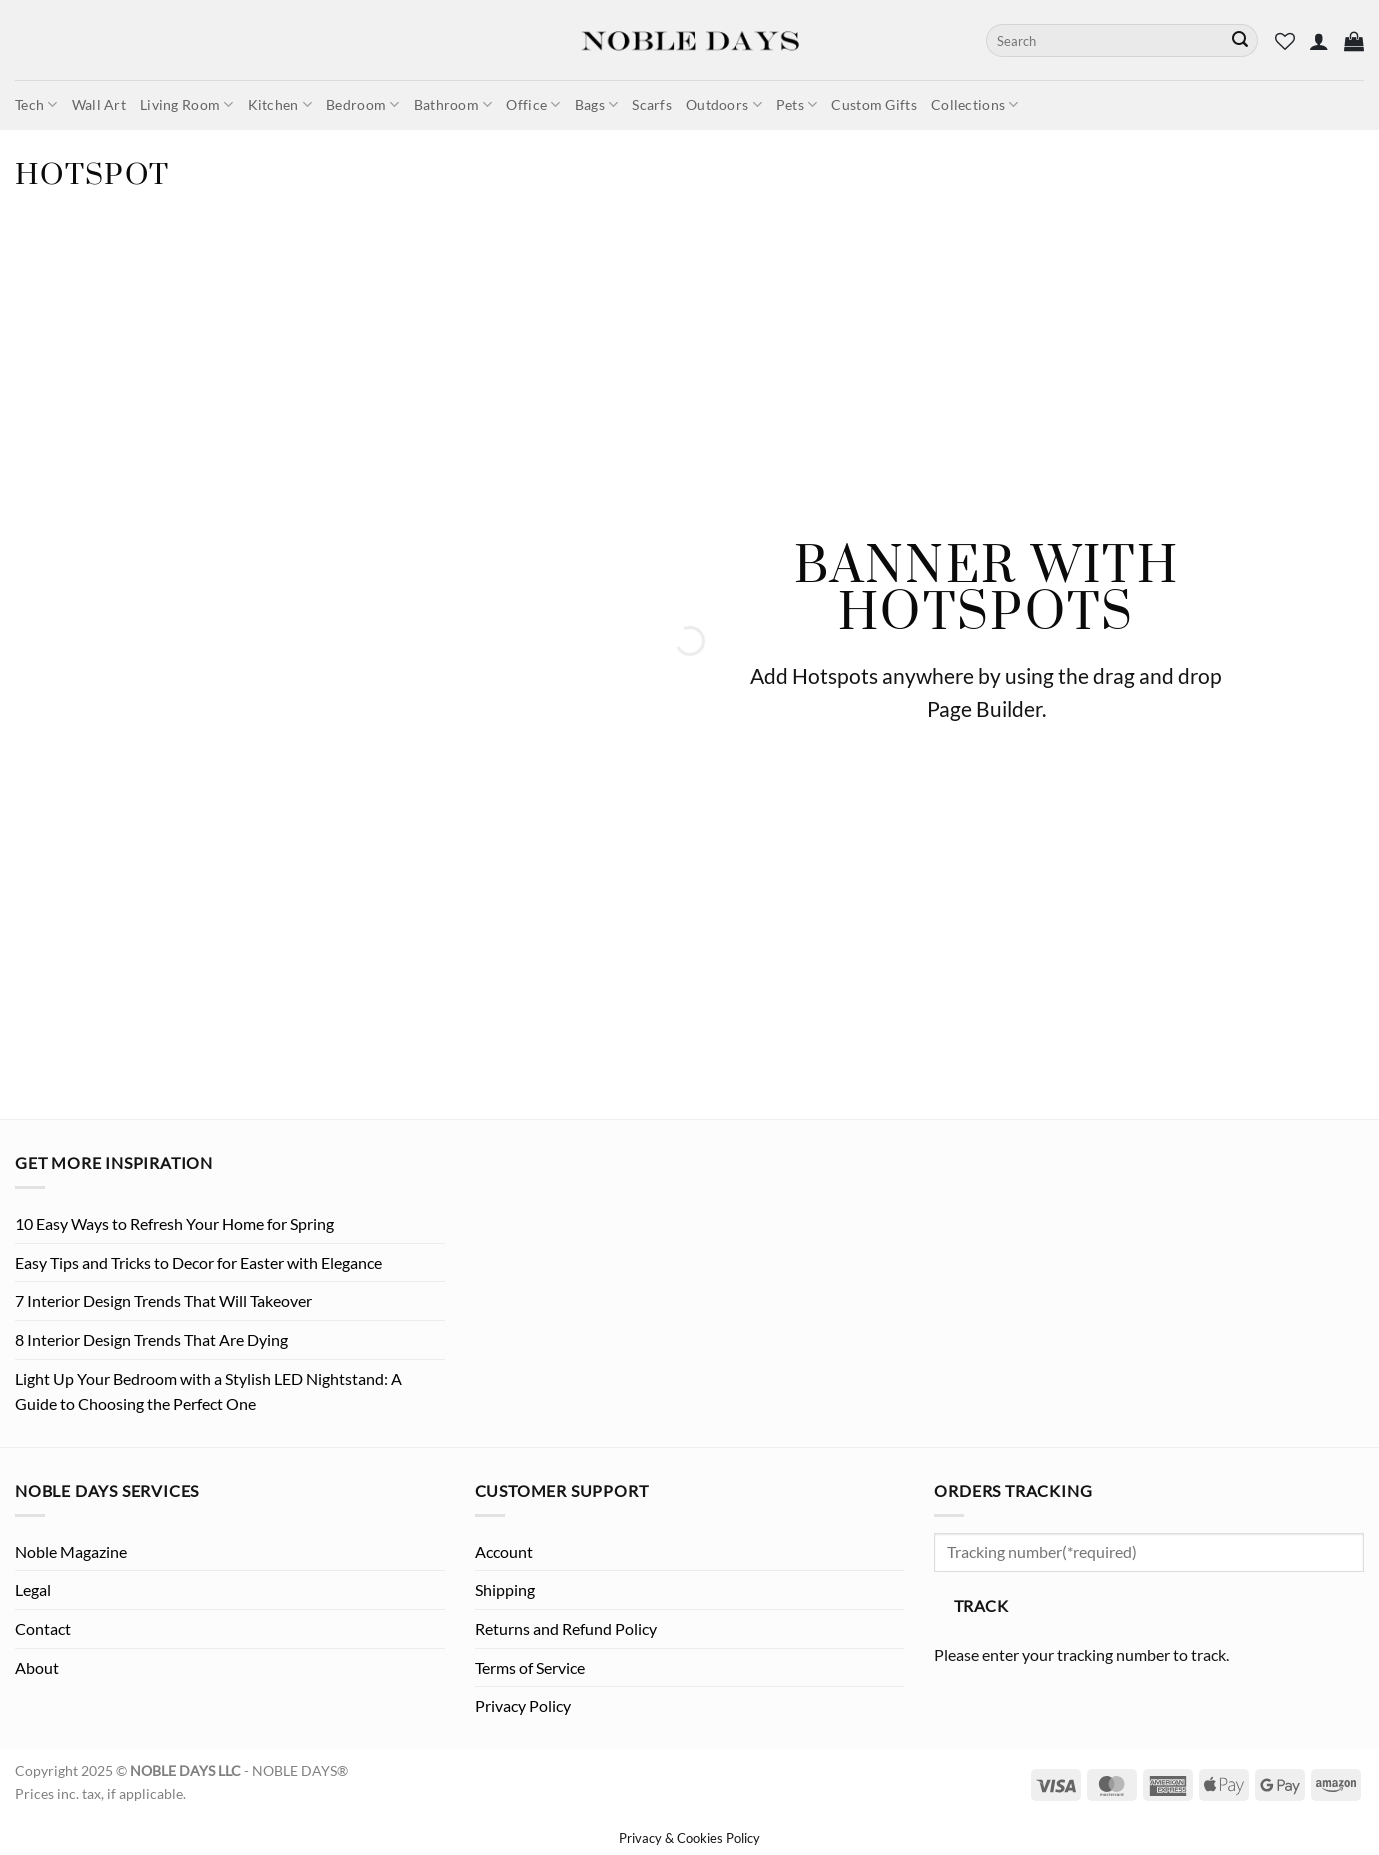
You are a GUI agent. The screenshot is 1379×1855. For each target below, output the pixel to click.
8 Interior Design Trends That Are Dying (151, 1339)
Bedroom (363, 104)
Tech (36, 104)
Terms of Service (530, 1667)
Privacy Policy (523, 1705)
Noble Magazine (71, 1551)
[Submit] (1240, 41)
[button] (1319, 41)
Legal (33, 1589)
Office (533, 104)
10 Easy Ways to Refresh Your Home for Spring (174, 1223)
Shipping (505, 1589)
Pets (797, 104)
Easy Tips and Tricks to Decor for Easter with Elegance (198, 1262)
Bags (597, 104)
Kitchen (280, 104)
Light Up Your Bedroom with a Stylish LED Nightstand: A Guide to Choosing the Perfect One (208, 1391)
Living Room (187, 104)
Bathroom (453, 104)
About (37, 1667)
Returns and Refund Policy (566, 1628)
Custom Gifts (873, 104)
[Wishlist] (1285, 41)
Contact (43, 1628)
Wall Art (99, 104)
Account (504, 1551)
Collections (975, 104)
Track (981, 1606)
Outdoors (724, 104)
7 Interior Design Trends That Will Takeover (163, 1300)
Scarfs (652, 104)
